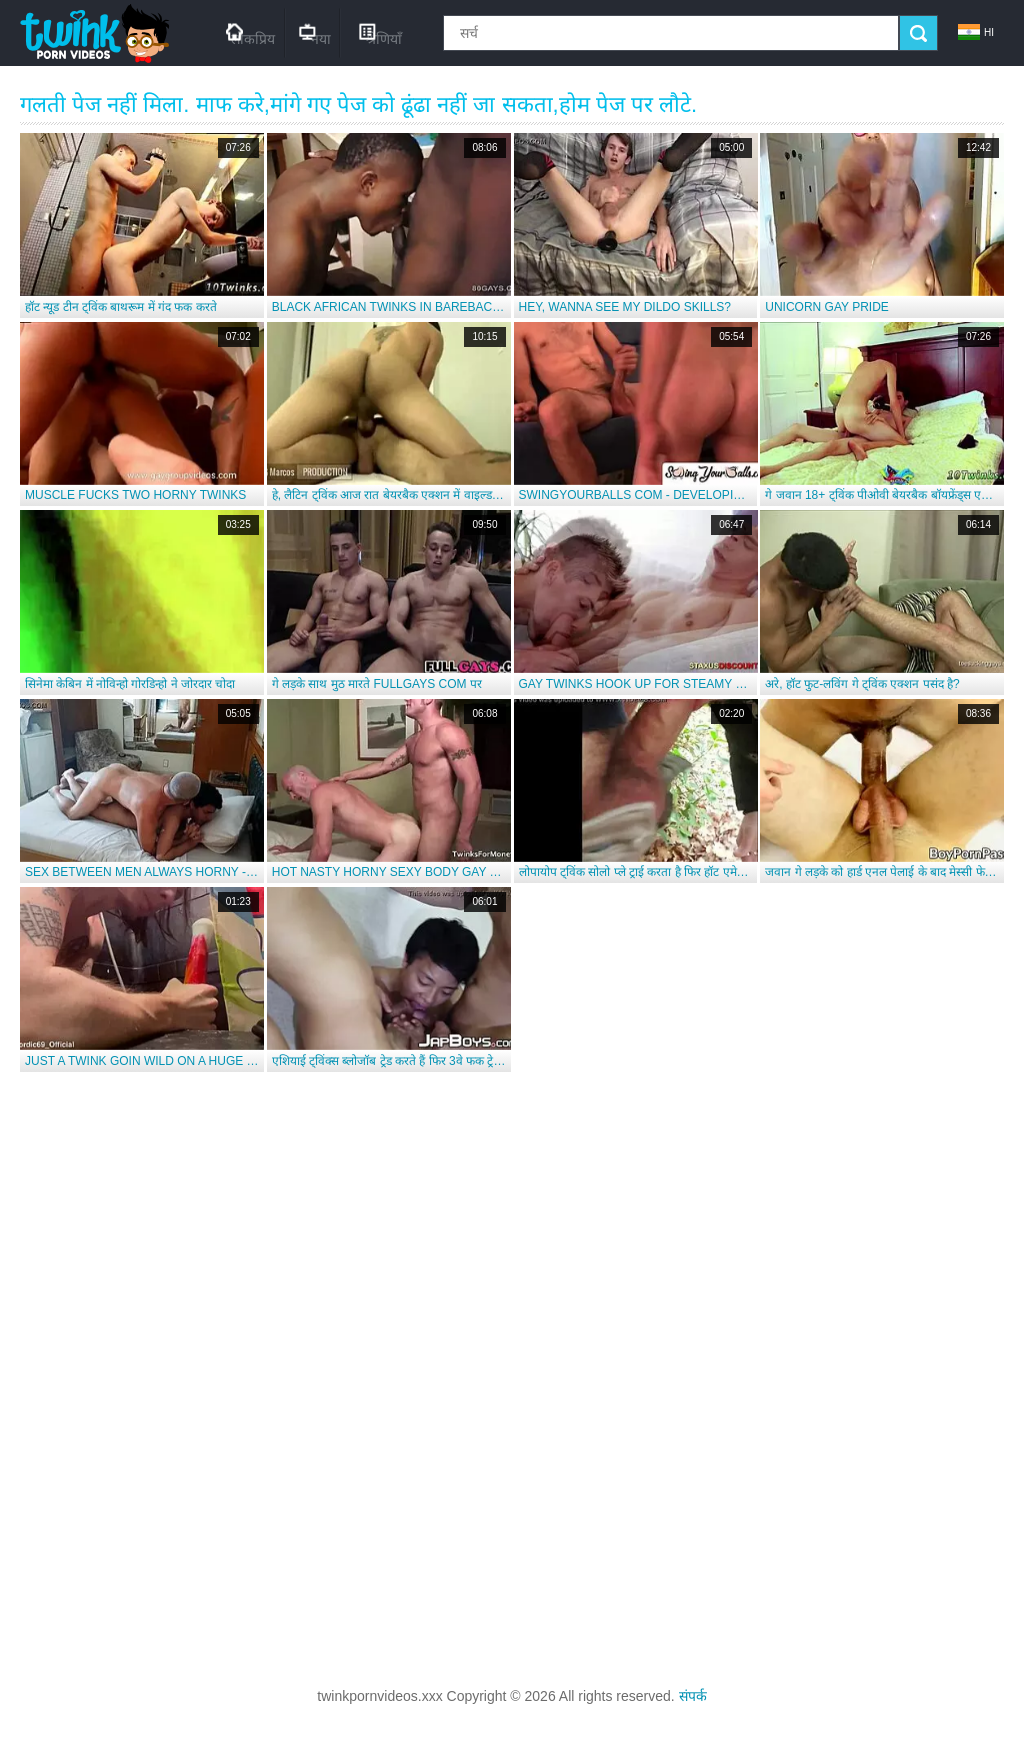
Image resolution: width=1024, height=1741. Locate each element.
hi (976, 32)
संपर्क (693, 1696)
